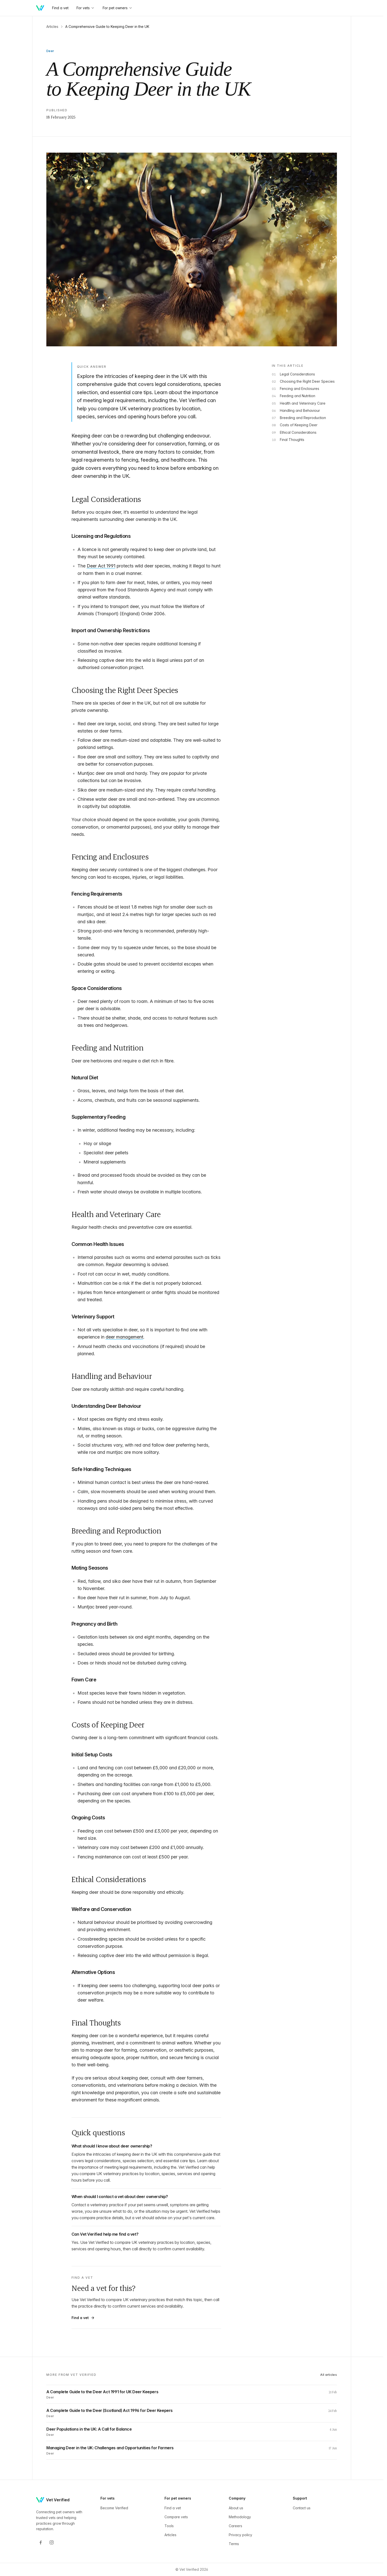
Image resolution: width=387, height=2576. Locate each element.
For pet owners (118, 8)
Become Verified (114, 2508)
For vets (86, 8)
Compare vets (176, 2517)
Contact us (301, 2508)
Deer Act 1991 (101, 565)
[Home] (40, 8)
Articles (52, 26)
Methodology (240, 2517)
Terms (234, 2544)
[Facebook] (40, 2542)
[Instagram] (51, 2542)
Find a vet (83, 2318)
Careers (235, 2526)
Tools (169, 2526)
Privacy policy (240, 2535)
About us (236, 2508)
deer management (124, 1337)
